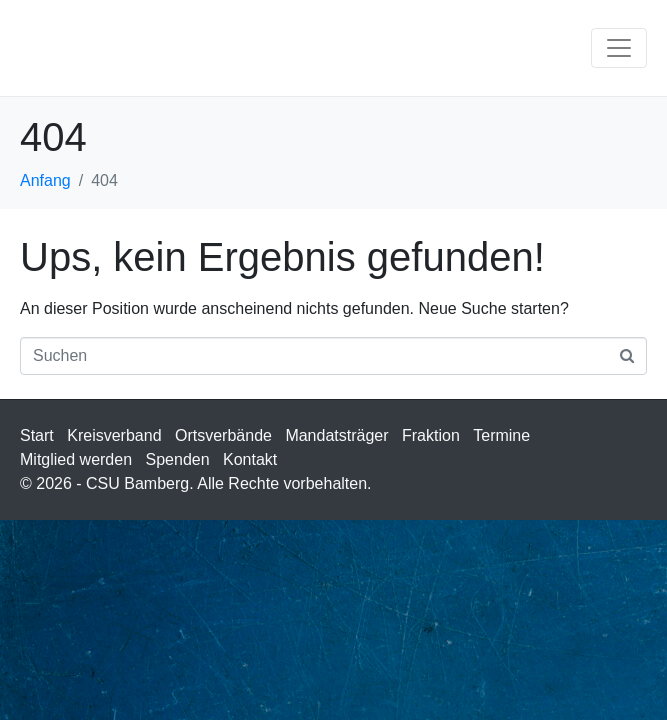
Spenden (178, 459)
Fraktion (431, 435)
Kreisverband (114, 435)
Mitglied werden (76, 459)
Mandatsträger (336, 435)
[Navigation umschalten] (619, 48)
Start (37, 435)
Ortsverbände (223, 435)
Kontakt (250, 459)
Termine (501, 435)
